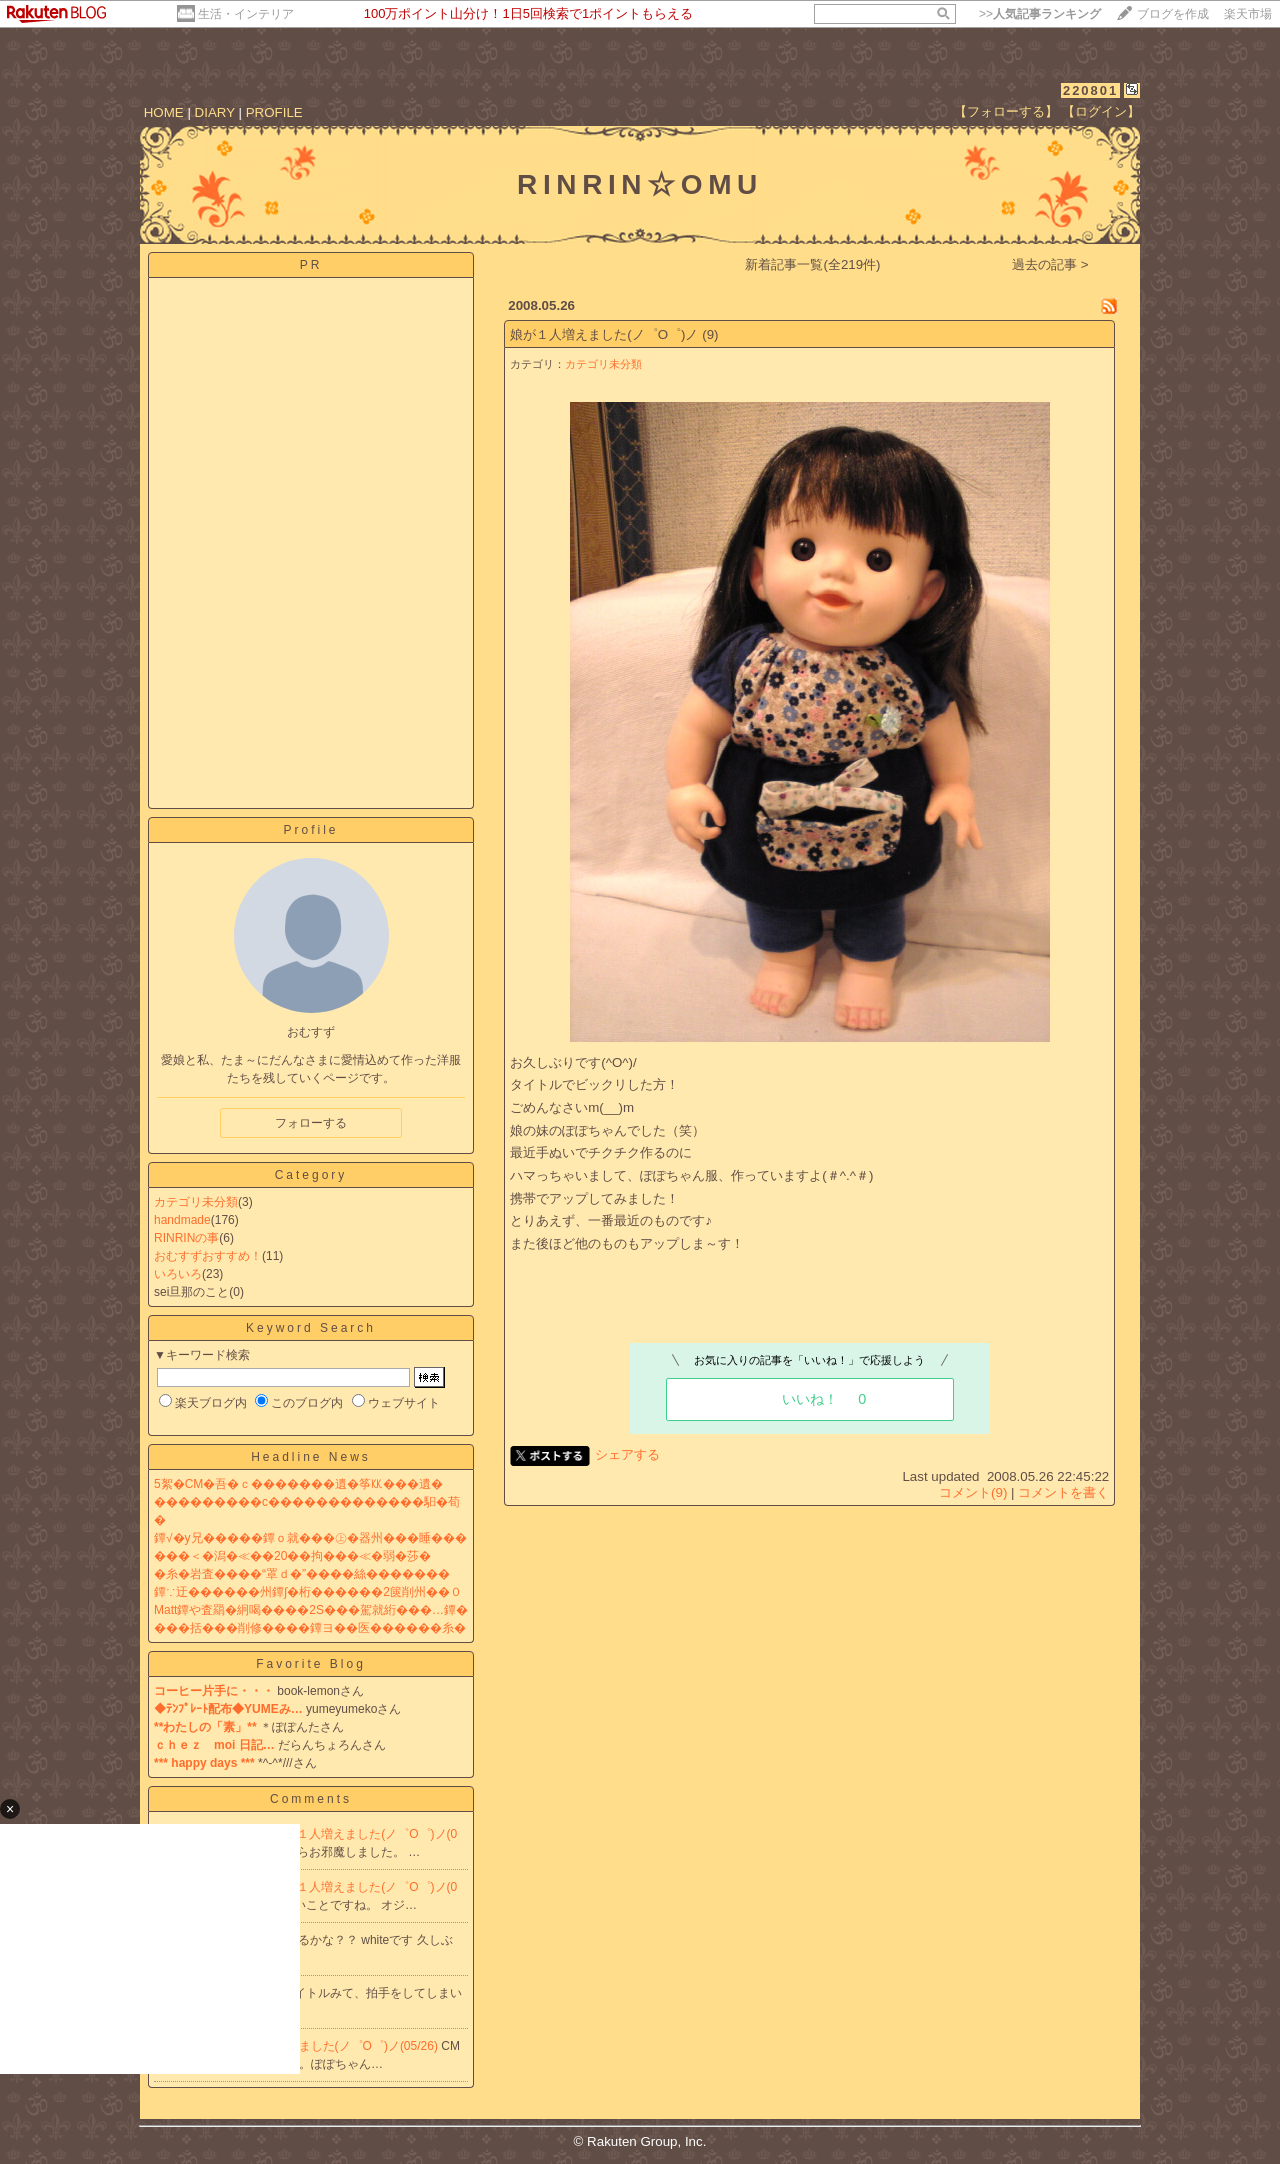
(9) (710, 334)
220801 (1090, 90)
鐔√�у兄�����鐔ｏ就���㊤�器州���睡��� (310, 1538)
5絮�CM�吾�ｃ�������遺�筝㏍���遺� (298, 1484)
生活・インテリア (246, 14)
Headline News (311, 1457)
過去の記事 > (1050, 264)
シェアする (627, 1454)
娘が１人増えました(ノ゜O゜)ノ (604, 334)
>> (1040, 14)
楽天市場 (1248, 14)
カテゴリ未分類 (196, 1202)
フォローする (311, 1123)
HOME (164, 112)
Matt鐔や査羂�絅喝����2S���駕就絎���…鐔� (311, 1610)
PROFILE (274, 112)
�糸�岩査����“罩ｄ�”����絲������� (302, 1574)
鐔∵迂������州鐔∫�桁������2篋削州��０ (308, 1592)
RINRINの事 (186, 1238)
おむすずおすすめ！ (208, 1256)
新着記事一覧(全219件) (812, 264)
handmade (182, 1220)
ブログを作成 (1173, 14)
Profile (310, 830)
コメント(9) (973, 1492)
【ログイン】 (1101, 111)
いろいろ (178, 1274)
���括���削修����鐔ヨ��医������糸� (310, 1628)
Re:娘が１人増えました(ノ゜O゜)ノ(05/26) (324, 2046)
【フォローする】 (1006, 111)
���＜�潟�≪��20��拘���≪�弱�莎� (292, 1556)
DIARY (215, 112)
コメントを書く (1063, 1492)
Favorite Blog (311, 1664)
